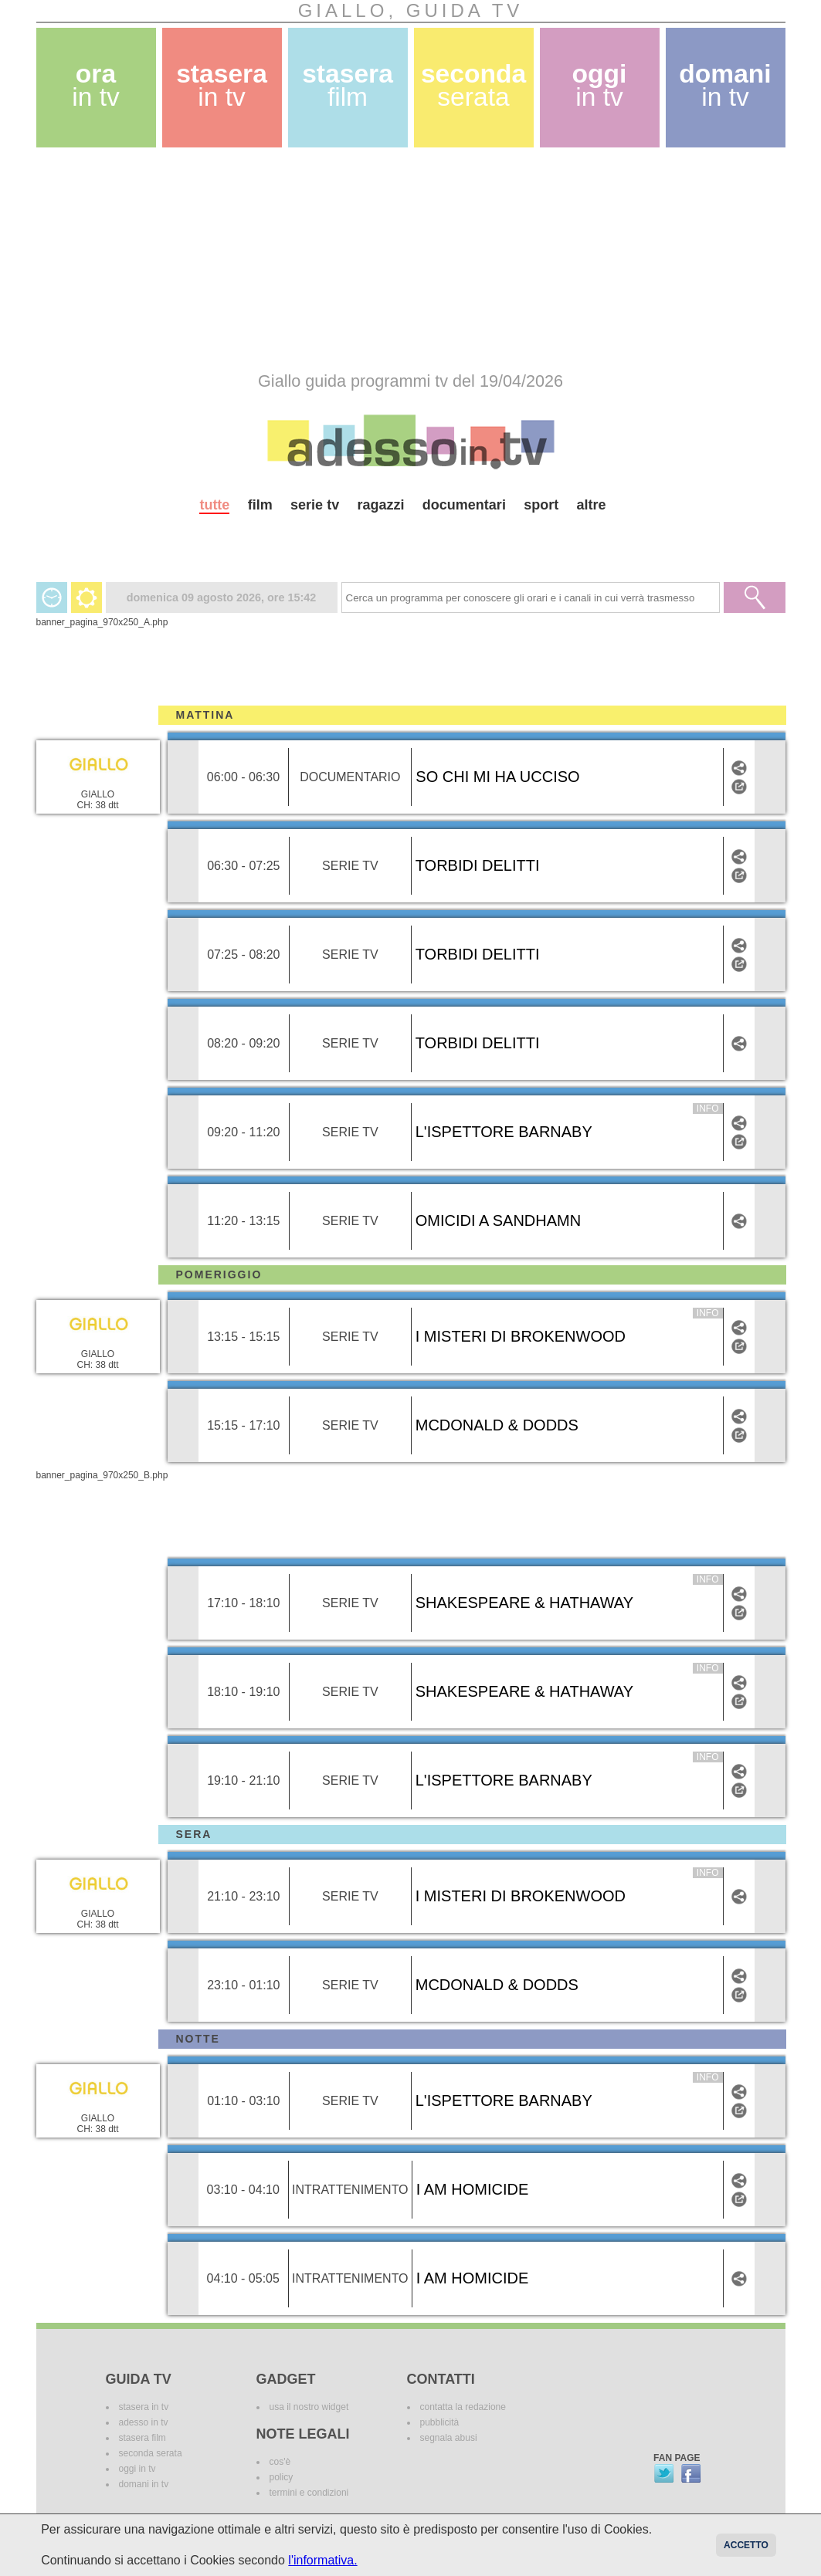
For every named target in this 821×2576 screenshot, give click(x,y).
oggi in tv (137, 2468)
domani (725, 85)
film (260, 505)
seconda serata (150, 2453)
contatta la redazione (463, 2407)
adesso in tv (143, 2422)
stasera (221, 85)
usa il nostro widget (309, 2407)
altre (591, 505)
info (708, 1108)
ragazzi (380, 505)
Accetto (746, 2545)
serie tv (314, 505)
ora (96, 85)
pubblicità (440, 2422)
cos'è (280, 2461)
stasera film (142, 2437)
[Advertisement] (410, 259)
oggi (599, 85)
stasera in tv (144, 2407)
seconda (473, 85)
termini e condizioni (309, 2492)
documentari (464, 505)
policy (281, 2477)
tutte (214, 505)
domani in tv (144, 2484)
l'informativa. (322, 2560)
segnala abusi (448, 2437)
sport (541, 505)
